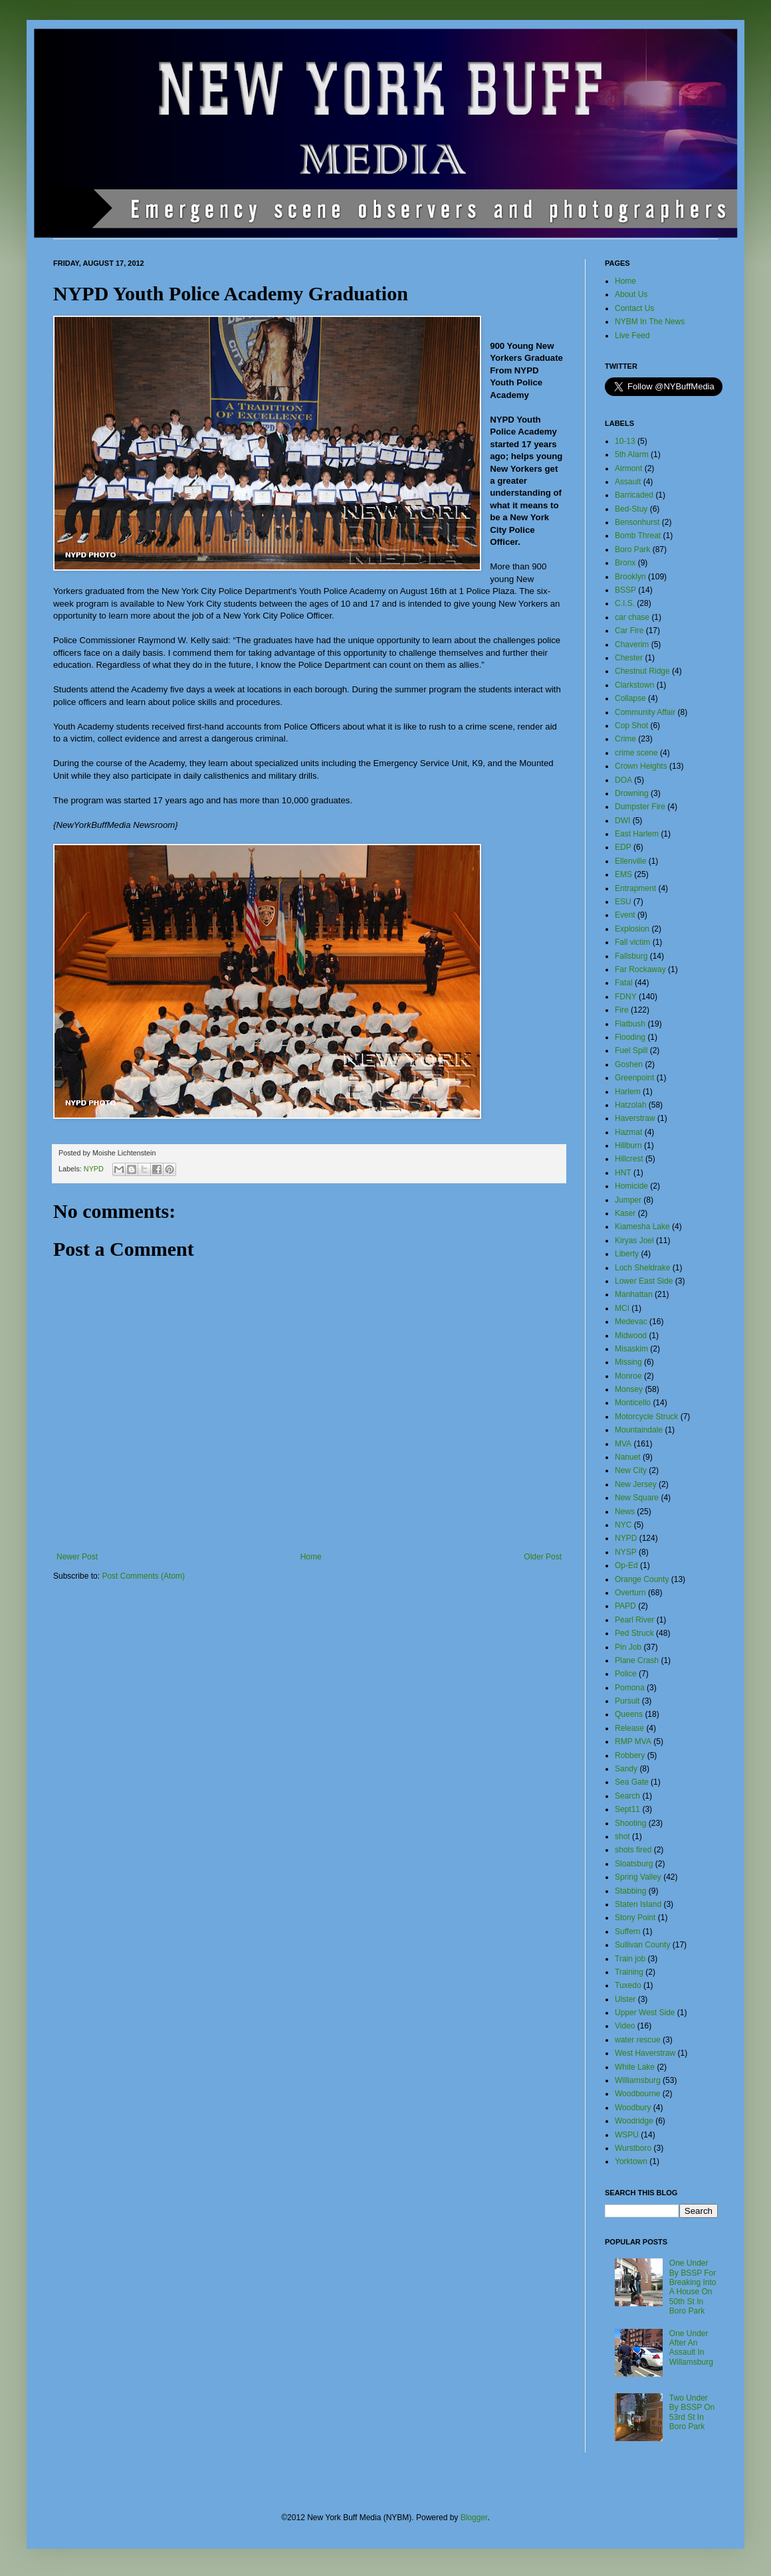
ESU (623, 901)
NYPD (94, 1169)
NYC (623, 1525)
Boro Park (632, 549)
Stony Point (635, 1917)
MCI (622, 1308)
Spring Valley (638, 1877)
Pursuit (627, 1701)
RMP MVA (633, 1741)
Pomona (630, 1687)
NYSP (626, 1552)
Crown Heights (641, 766)
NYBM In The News (650, 321)
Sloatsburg (634, 1863)
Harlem (628, 1091)
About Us (631, 294)
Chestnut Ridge (642, 671)
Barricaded (634, 495)
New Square (637, 1497)
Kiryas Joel (634, 1240)
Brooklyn (630, 576)
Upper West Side (645, 2012)
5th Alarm (632, 454)
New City (631, 1470)
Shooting (630, 1823)
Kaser (625, 1213)
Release (629, 1728)
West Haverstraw (645, 2053)
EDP (623, 847)
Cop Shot (631, 725)
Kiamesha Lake (642, 1226)
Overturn (630, 1592)
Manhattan (634, 1294)
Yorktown (631, 2161)
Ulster (625, 1999)
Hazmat (628, 1132)
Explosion (632, 929)
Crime (625, 738)
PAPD (625, 1606)
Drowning (632, 793)
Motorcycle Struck (646, 1416)
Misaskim (631, 1348)
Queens (629, 1714)
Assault (628, 481)
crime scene (636, 752)
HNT (623, 1172)
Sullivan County (642, 1944)
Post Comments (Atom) (143, 1576)
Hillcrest (629, 1158)
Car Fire (629, 630)
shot (622, 1836)
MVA (623, 1443)
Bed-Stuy (631, 509)
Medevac (631, 1321)
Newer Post (77, 1556)
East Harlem (637, 834)
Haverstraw (635, 1118)
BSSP (625, 590)
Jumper (628, 1200)
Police (626, 1673)
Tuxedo (628, 1985)
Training (629, 1972)
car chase (632, 617)
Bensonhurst (637, 522)
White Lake (635, 2067)
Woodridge (634, 2121)
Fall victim (632, 942)
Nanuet (628, 1457)
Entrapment (635, 888)
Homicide (631, 1186)
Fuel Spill (631, 1050)
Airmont (628, 468)
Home (311, 1556)
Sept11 (627, 1809)
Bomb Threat (638, 535)
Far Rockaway (640, 969)
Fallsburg (631, 956)
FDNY (626, 996)
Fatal (624, 982)
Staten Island (638, 1904)
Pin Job (628, 1647)
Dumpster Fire (640, 806)
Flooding (630, 1037)
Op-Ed (626, 1565)
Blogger (474, 2517)
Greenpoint (634, 1077)
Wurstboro (633, 2148)
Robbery (630, 1755)
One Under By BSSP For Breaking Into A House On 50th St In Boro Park (692, 2287)
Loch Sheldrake (642, 1267)
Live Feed (632, 335)
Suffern (627, 1931)
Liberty (627, 1253)
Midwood (631, 1335)
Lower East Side (644, 1281)
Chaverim (632, 644)
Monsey (629, 1389)
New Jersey (636, 1484)
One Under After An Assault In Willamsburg (691, 2348)
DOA (623, 780)
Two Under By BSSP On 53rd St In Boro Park (692, 2412)
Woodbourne (638, 2093)
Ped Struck (634, 1633)
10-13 (625, 441)
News (625, 1511)
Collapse (630, 698)
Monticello (633, 1402)
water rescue (638, 2039)
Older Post (543, 1556)
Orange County (642, 1579)
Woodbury (633, 2107)
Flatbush (630, 1024)
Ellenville (630, 861)
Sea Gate (632, 1782)
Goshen (629, 1064)
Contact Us (634, 308)
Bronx (625, 562)
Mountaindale (639, 1430)
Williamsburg (638, 2080)
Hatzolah (630, 1105)
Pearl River (634, 1620)
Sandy (626, 1768)
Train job (630, 1958)
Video (625, 2026)
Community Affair (645, 712)
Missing (628, 1362)
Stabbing (630, 1891)
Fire (622, 1010)
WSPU (627, 2134)
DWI (622, 820)
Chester (629, 657)
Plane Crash (637, 1660)
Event (625, 915)
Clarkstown (634, 685)
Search (627, 1796)
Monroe (628, 1376)
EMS (623, 874)
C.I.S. (625, 603)
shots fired (633, 1849)
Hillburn (628, 1145)
